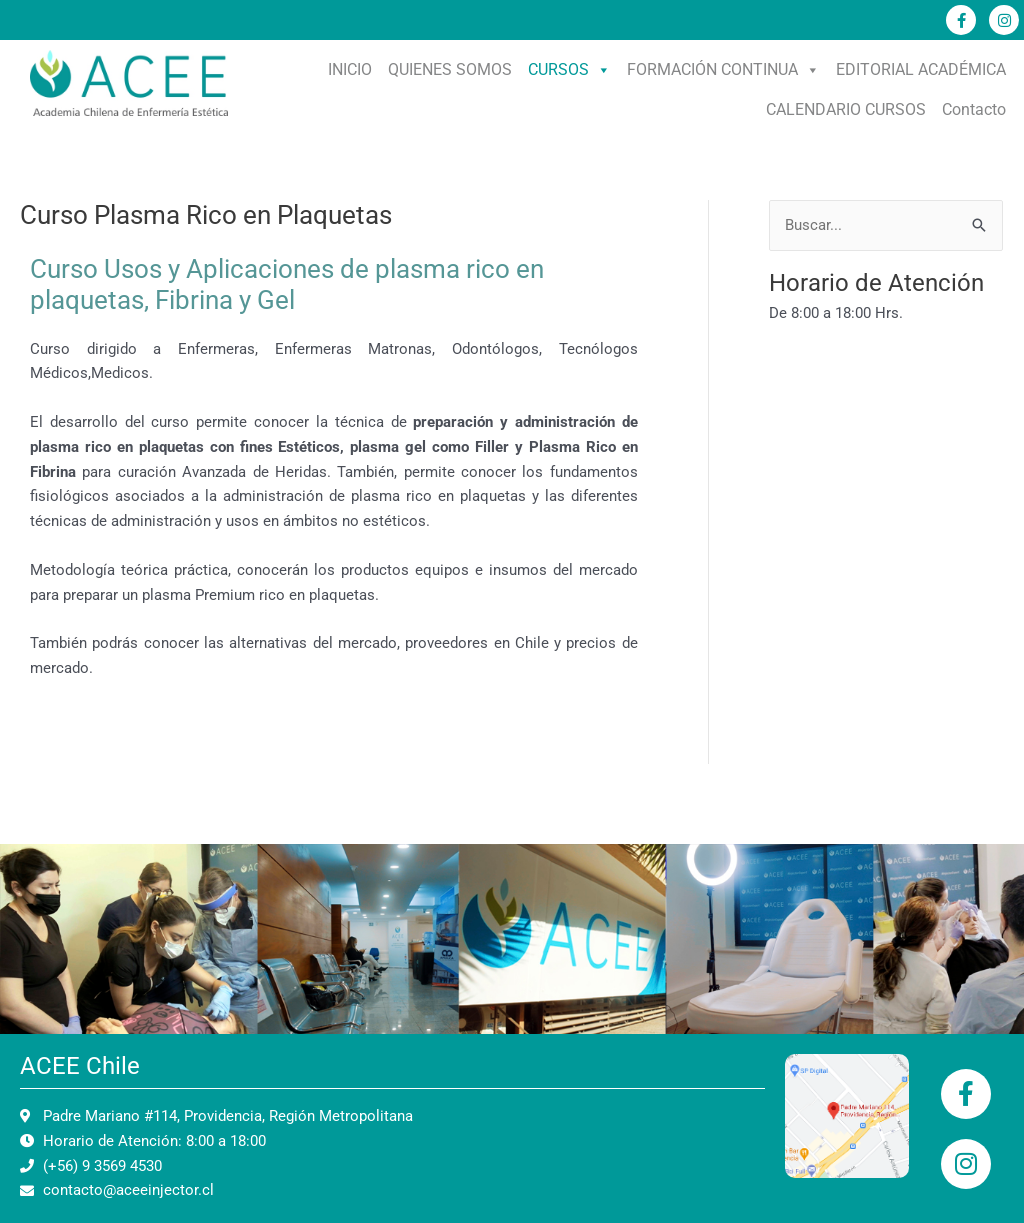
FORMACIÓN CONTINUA (723, 69)
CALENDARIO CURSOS (846, 109)
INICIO (350, 69)
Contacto (974, 109)
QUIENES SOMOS (450, 69)
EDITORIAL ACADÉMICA (921, 69)
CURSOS (569, 69)
